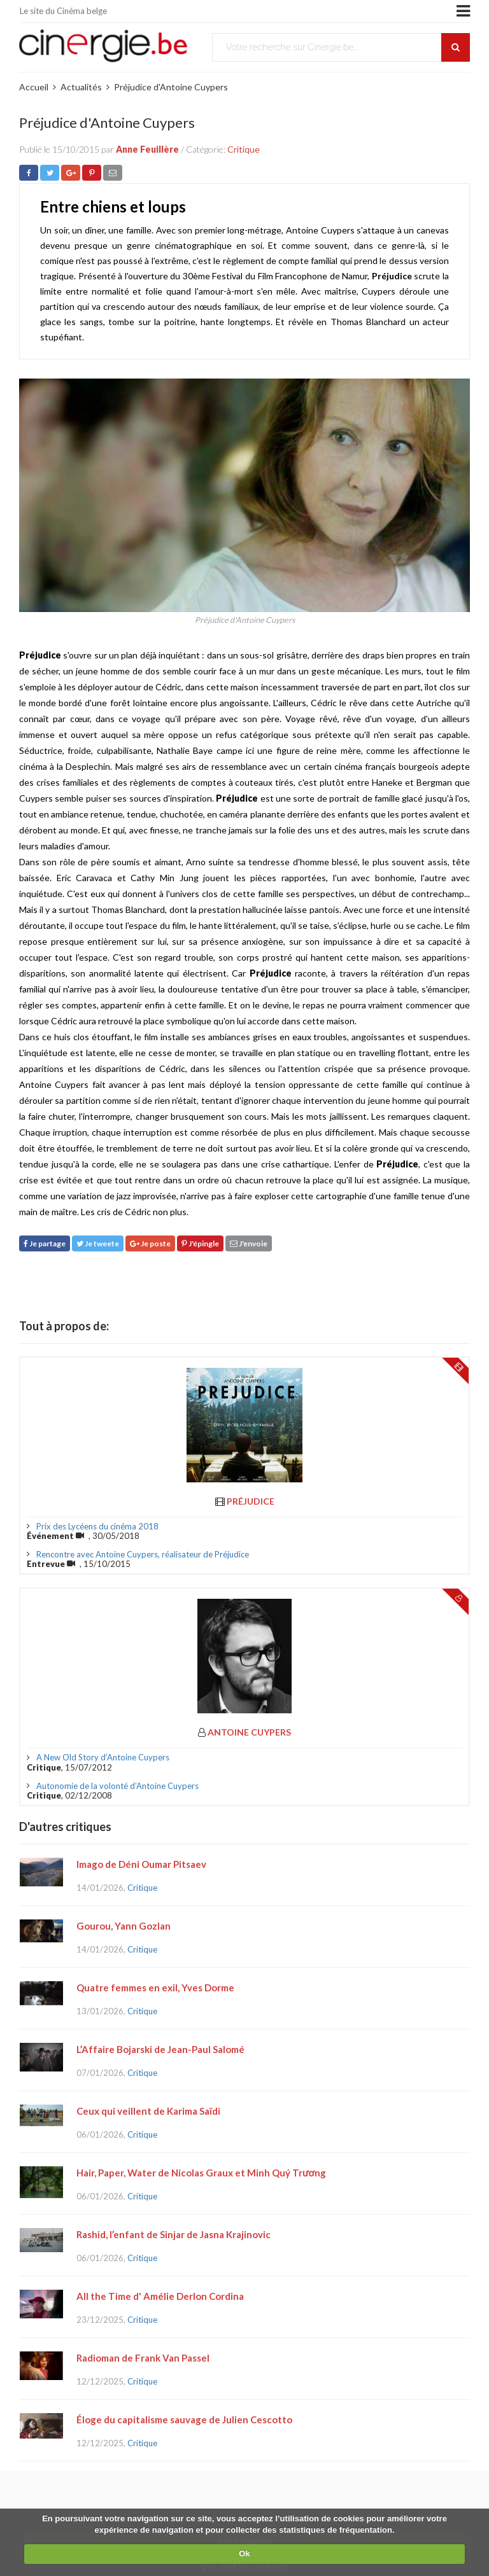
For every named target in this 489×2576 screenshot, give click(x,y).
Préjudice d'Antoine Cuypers (171, 86)
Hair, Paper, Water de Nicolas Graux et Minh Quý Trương (201, 2172)
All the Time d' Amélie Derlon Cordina (160, 2296)
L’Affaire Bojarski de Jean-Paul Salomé (160, 2049)
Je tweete (97, 1243)
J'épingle (200, 1243)
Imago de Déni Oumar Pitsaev (141, 1864)
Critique (243, 149)
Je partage (45, 1243)
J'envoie (248, 1243)
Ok (244, 2553)
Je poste (150, 1243)
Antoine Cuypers (249, 1732)
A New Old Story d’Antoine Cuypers (102, 1757)
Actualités (81, 86)
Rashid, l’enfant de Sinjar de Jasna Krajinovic (173, 2234)
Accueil (33, 86)
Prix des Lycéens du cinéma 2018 (97, 1526)
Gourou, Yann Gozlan (123, 1926)
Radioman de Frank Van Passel (142, 2358)
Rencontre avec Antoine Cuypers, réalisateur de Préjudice (142, 1554)
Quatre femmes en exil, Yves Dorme (155, 1987)
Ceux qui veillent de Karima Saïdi (148, 2111)
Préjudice (250, 1501)
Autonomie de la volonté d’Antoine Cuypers (117, 1786)
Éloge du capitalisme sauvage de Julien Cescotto (184, 2419)
